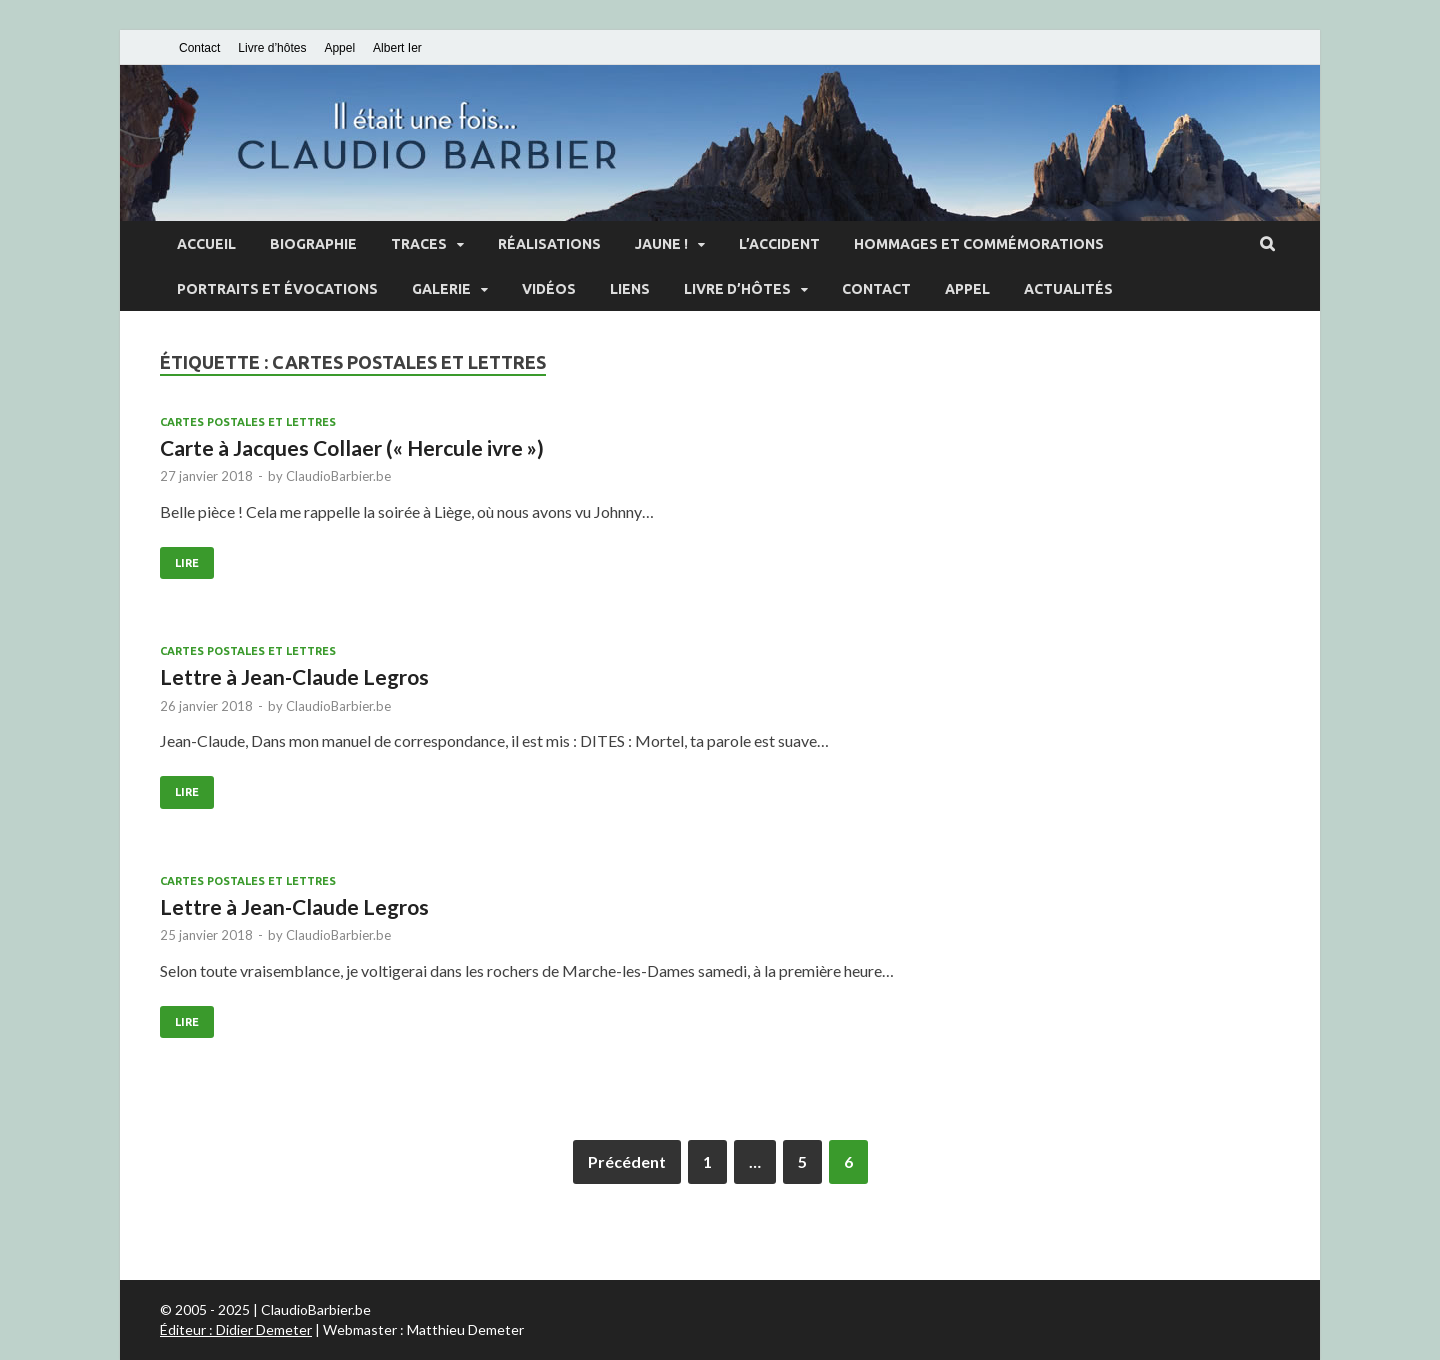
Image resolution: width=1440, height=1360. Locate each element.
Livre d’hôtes (272, 48)
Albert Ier (397, 48)
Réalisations (549, 244)
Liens (630, 289)
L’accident (779, 244)
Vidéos (549, 289)
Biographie (313, 244)
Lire (187, 563)
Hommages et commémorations (979, 244)
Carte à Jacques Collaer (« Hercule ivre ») (352, 447)
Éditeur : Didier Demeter (236, 1329)
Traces (419, 244)
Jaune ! (661, 244)
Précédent (627, 1161)
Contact (199, 48)
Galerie (441, 289)
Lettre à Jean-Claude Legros (294, 676)
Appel (339, 48)
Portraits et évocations (277, 289)
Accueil (206, 244)
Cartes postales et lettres (248, 422)
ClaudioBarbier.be (338, 476)
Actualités (1068, 289)
